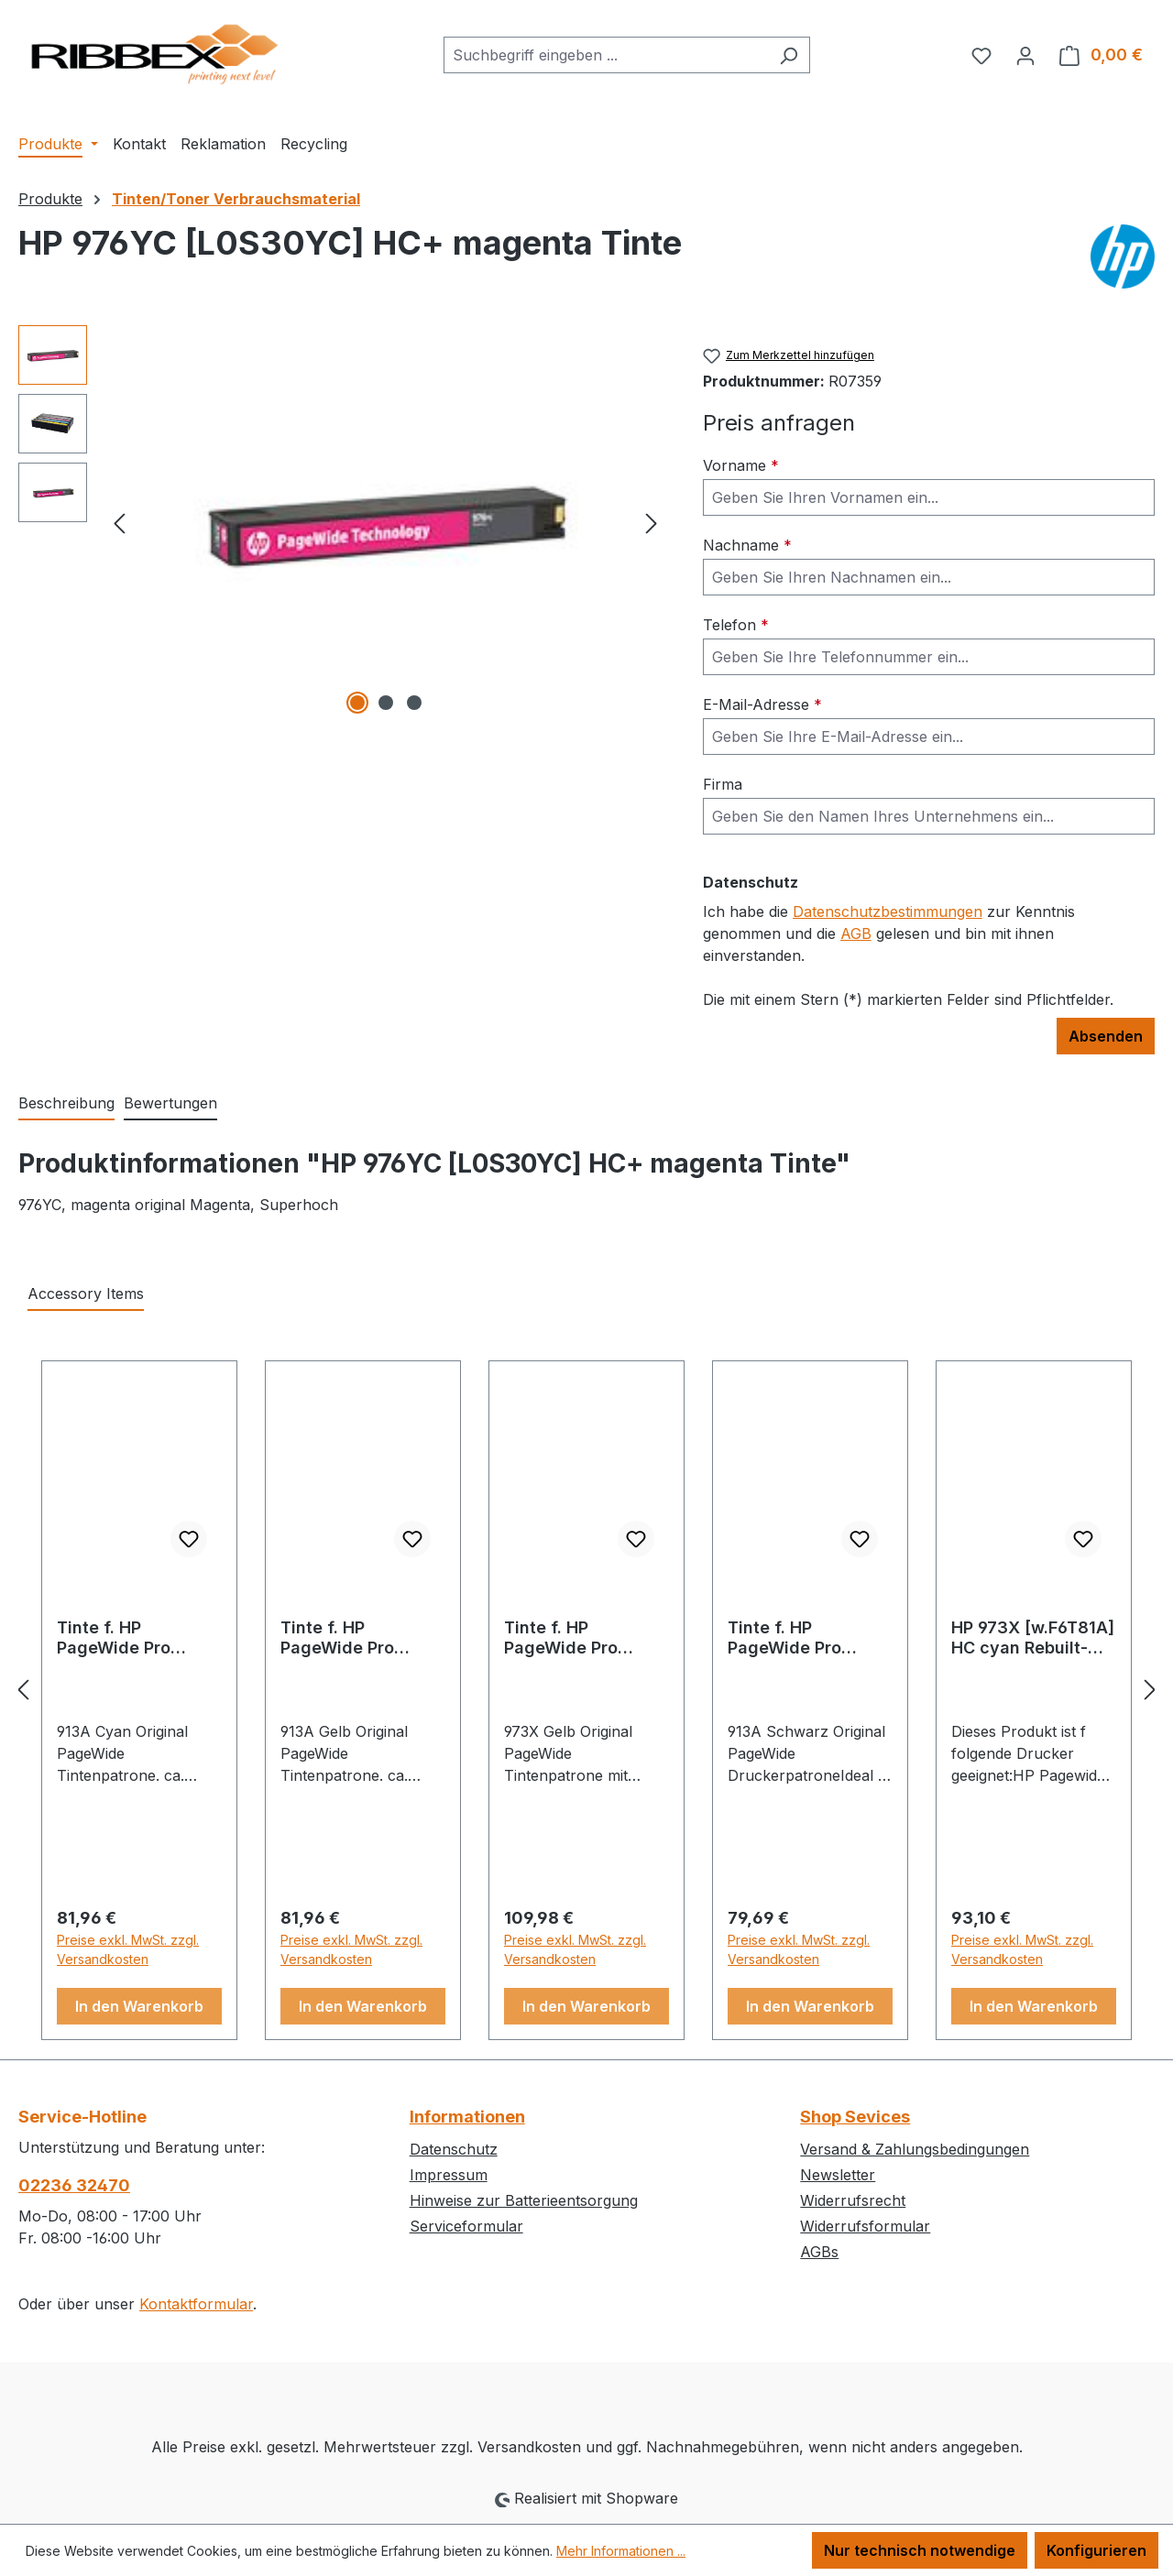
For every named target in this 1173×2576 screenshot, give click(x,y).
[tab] (66, 1103)
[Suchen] (788, 55)
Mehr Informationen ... (620, 2551)
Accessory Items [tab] (85, 1293)
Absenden (1106, 1036)
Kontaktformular (196, 2304)
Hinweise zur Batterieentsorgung (524, 2200)
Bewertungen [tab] (170, 1103)
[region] (342, 522)
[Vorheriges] (119, 521)
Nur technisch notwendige (919, 2550)
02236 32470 (74, 2185)
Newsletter (837, 2175)
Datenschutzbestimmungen (887, 911)
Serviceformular (466, 2226)
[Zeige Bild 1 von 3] (357, 702)
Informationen (467, 2116)
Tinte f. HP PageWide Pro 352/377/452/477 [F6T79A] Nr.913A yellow (352, 1638)
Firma (722, 784)
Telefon (736, 625)
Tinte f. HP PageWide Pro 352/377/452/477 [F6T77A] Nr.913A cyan (129, 1638)
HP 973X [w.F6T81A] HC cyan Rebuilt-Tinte (1032, 1638)
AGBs (819, 2252)
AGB (856, 933)
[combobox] (606, 55)
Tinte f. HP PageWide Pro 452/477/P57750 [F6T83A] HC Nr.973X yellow (572, 1638)
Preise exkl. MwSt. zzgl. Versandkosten (128, 1949)
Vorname (741, 465)
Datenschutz (454, 2149)
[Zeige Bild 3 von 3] (414, 702)
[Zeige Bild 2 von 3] (385, 702)
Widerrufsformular (865, 2226)
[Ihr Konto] (1025, 55)
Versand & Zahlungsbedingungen (914, 2149)
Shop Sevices (855, 2116)
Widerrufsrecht (852, 2200)
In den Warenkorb (139, 2006)
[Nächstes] (651, 521)
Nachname (747, 545)
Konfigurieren (1096, 2550)
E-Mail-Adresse (762, 704)
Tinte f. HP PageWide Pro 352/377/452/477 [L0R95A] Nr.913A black (800, 1638)
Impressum (449, 2175)
